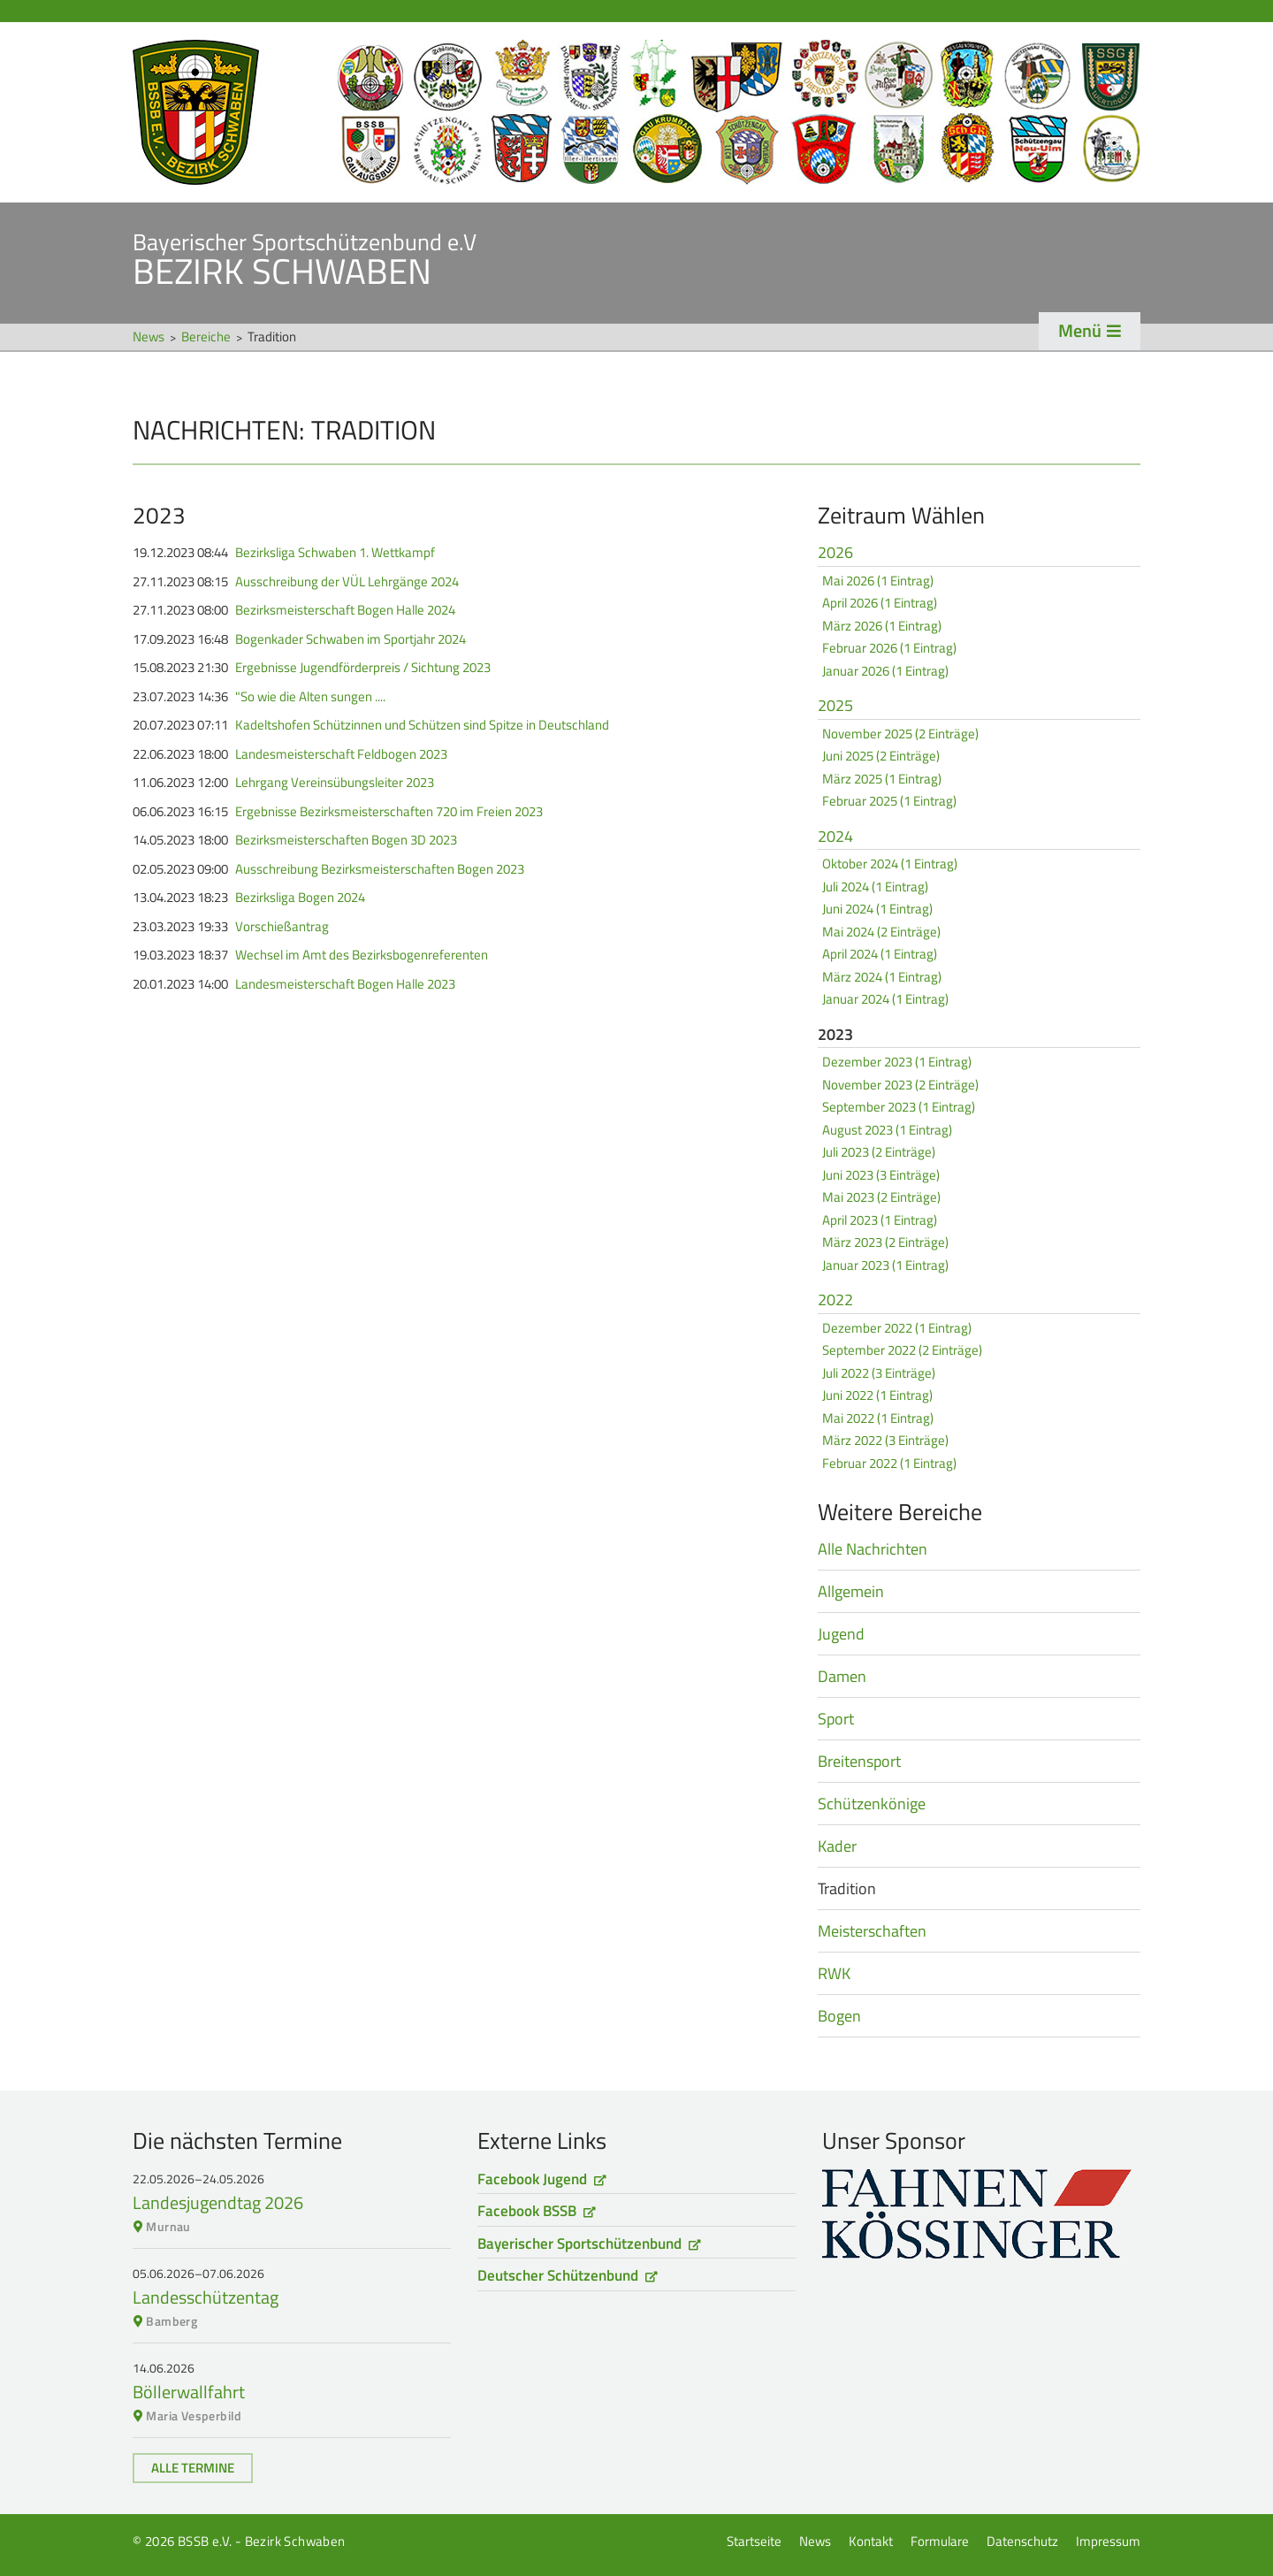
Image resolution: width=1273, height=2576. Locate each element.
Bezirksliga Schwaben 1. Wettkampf (335, 552)
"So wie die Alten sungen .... (310, 697)
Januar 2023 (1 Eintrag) (885, 1265)
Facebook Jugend (532, 2178)
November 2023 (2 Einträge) (900, 1084)
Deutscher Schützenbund (557, 2275)
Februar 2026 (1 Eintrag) (889, 648)
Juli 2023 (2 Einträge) (878, 1152)
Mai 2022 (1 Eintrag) (878, 1418)
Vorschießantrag (282, 926)
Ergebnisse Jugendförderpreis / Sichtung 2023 (363, 667)
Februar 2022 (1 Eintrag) (889, 1463)
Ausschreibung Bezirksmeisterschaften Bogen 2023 (379, 869)
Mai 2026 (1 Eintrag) (878, 580)
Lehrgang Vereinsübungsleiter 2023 (334, 782)
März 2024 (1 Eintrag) (881, 977)
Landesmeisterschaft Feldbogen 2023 (341, 754)
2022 (835, 1300)
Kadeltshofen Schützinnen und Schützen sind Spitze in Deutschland (422, 725)
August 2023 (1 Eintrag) (887, 1130)
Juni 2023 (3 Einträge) (881, 1175)
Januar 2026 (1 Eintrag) (885, 671)
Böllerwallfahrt (189, 2391)
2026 (835, 553)
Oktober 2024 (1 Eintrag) (889, 863)
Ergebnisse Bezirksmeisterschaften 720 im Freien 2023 (389, 812)
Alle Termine (192, 2468)
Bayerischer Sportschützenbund (579, 2243)
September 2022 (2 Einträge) (902, 1350)
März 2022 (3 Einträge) (885, 1440)
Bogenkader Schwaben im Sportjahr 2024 (350, 639)
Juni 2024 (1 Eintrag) (877, 908)
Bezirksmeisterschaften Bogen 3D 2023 (346, 840)
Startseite (636, 112)
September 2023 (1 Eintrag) (898, 1107)
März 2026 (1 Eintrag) (881, 625)
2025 (835, 706)
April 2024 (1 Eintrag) (879, 954)
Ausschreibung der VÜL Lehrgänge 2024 (347, 582)
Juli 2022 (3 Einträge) (878, 1373)
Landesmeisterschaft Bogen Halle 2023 (345, 984)
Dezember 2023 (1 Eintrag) (897, 1061)
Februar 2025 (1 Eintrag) (889, 801)
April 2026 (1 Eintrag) (879, 602)
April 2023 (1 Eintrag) (879, 1220)
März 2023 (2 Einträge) (885, 1242)
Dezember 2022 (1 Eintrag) (897, 1328)
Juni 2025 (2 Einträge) (881, 755)
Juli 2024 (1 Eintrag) (875, 886)
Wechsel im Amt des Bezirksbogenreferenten (361, 955)
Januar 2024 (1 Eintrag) (885, 999)
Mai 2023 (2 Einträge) (881, 1197)
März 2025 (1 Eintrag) (881, 778)
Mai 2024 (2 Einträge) (881, 931)
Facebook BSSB (526, 2210)
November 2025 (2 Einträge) (900, 733)
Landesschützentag (205, 2297)
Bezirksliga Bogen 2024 (300, 897)
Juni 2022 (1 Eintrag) (877, 1395)
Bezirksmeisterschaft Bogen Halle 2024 (345, 610)
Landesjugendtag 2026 (218, 2202)
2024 (835, 837)
